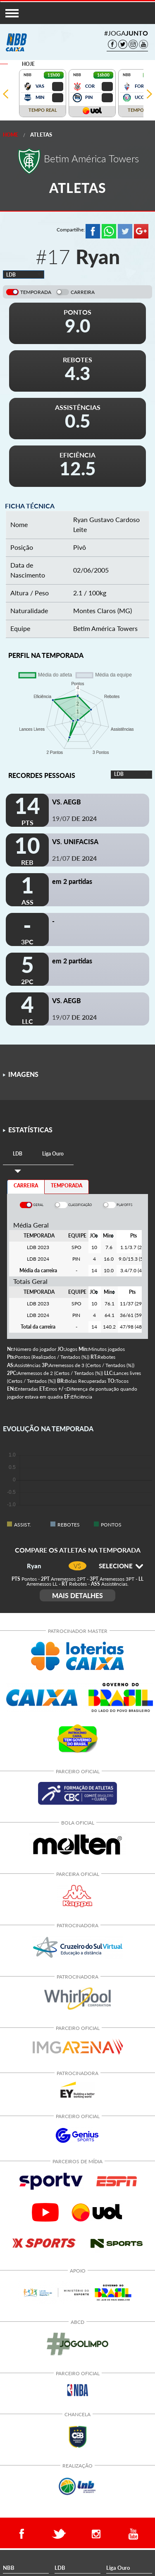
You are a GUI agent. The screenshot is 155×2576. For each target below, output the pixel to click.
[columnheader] (94, 1236)
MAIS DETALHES (77, 1595)
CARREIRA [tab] (26, 1185)
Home (10, 135)
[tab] (17, 1154)
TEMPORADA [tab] (66, 1185)
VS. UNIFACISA (75, 841)
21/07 (74, 858)
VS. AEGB (66, 802)
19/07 (74, 818)
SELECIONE (121, 1566)
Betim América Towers (105, 628)
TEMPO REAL (43, 110)
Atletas (41, 134)
